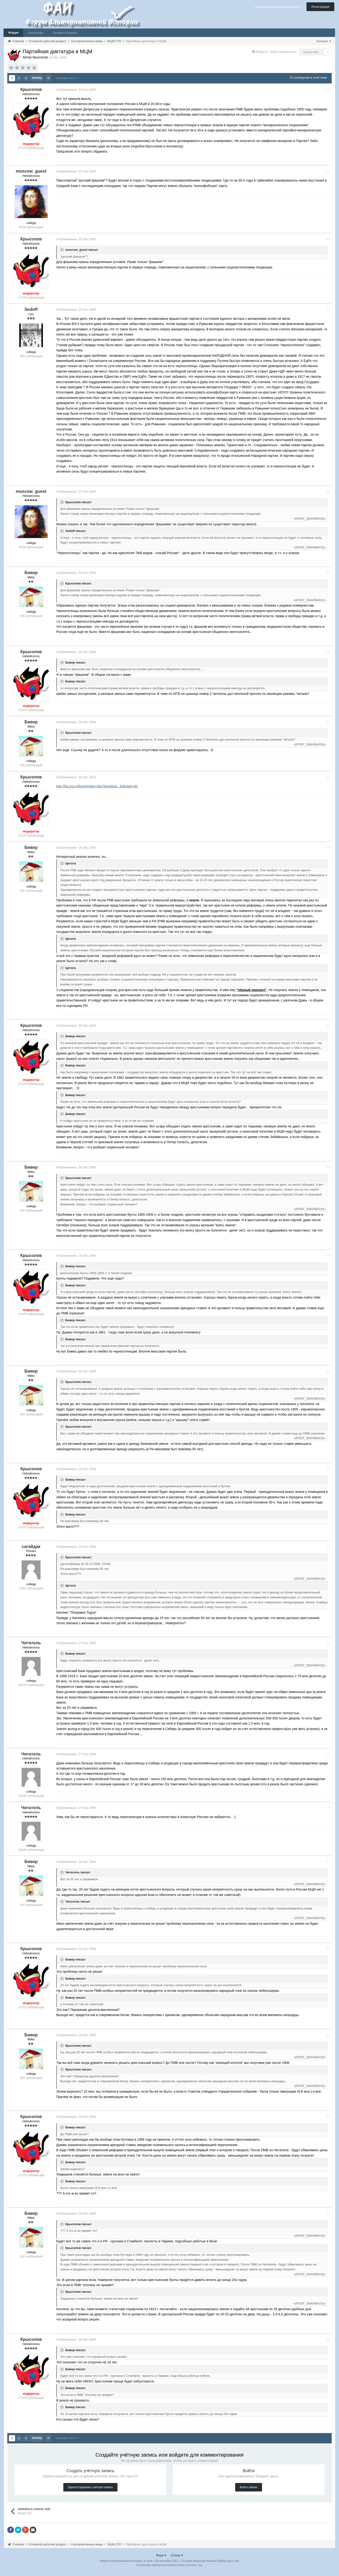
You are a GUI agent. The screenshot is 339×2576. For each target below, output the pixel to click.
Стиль (177, 2559)
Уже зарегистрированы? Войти (278, 7)
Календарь (35, 32)
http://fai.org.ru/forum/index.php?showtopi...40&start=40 (98, 785)
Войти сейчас (248, 2491)
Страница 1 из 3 (67, 77)
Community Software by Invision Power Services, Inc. (169, 2569)
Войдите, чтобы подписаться (275, 51)
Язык (161, 2559)
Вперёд (37, 78)
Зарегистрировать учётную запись (90, 2491)
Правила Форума (65, 32)
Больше (324, 41)
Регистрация (320, 6)
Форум (13, 32)
